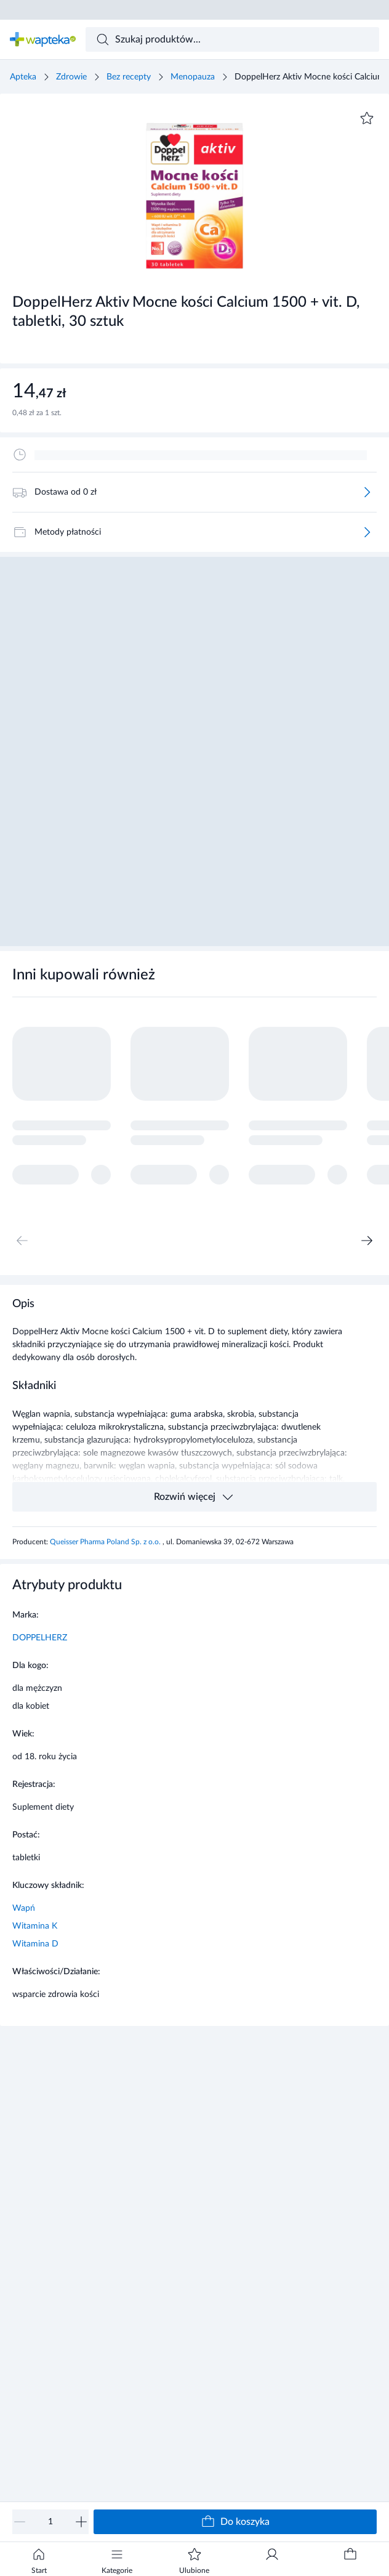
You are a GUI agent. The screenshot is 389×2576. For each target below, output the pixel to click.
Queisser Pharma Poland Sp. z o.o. (106, 1541)
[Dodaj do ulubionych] (367, 118)
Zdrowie (71, 77)
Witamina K (34, 1926)
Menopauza (192, 77)
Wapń (23, 1908)
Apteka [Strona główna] (23, 77)
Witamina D (35, 1944)
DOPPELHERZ (39, 1638)
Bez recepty (128, 77)
